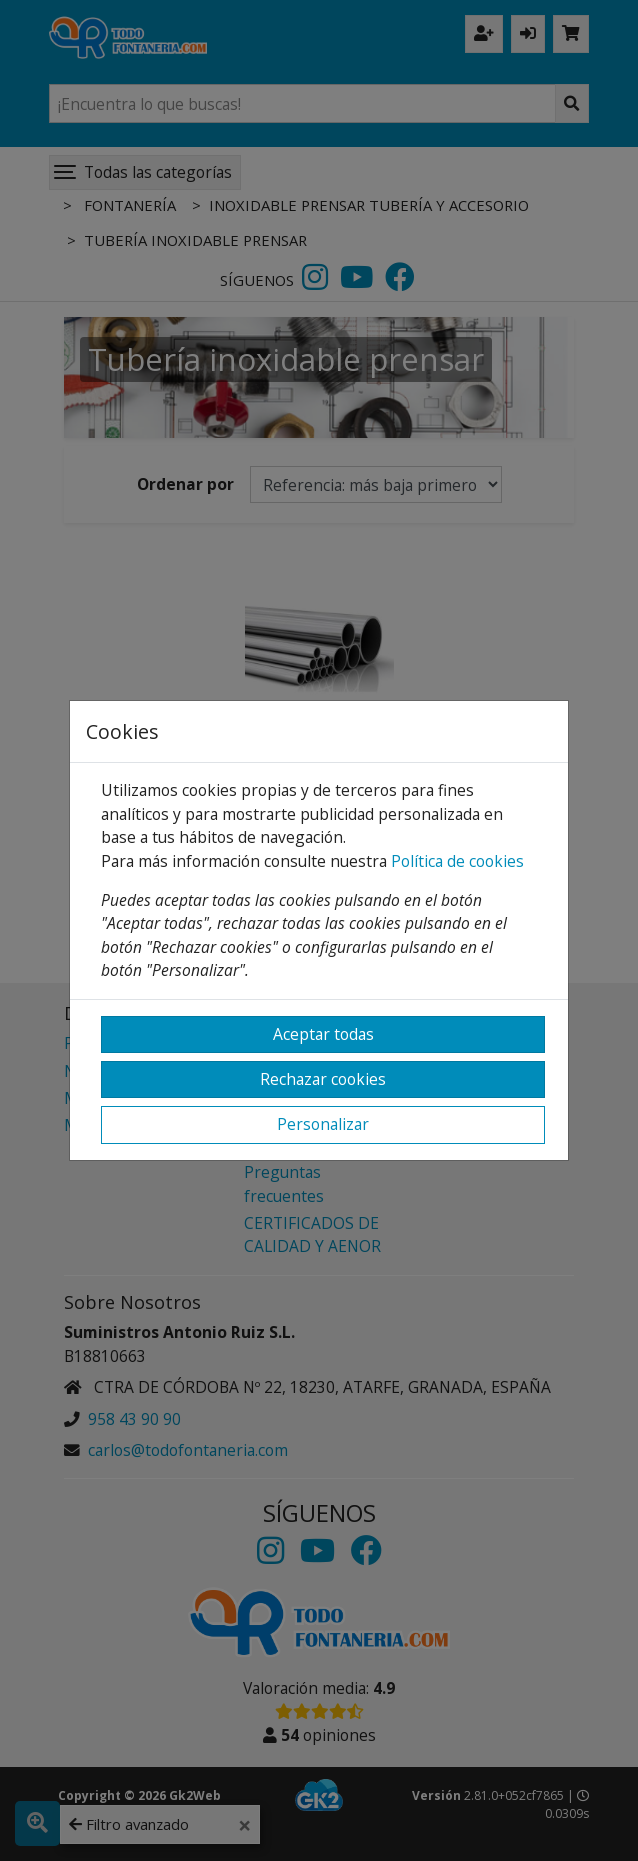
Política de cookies (457, 861)
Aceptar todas (323, 1034)
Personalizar (323, 1124)
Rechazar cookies (323, 1079)
